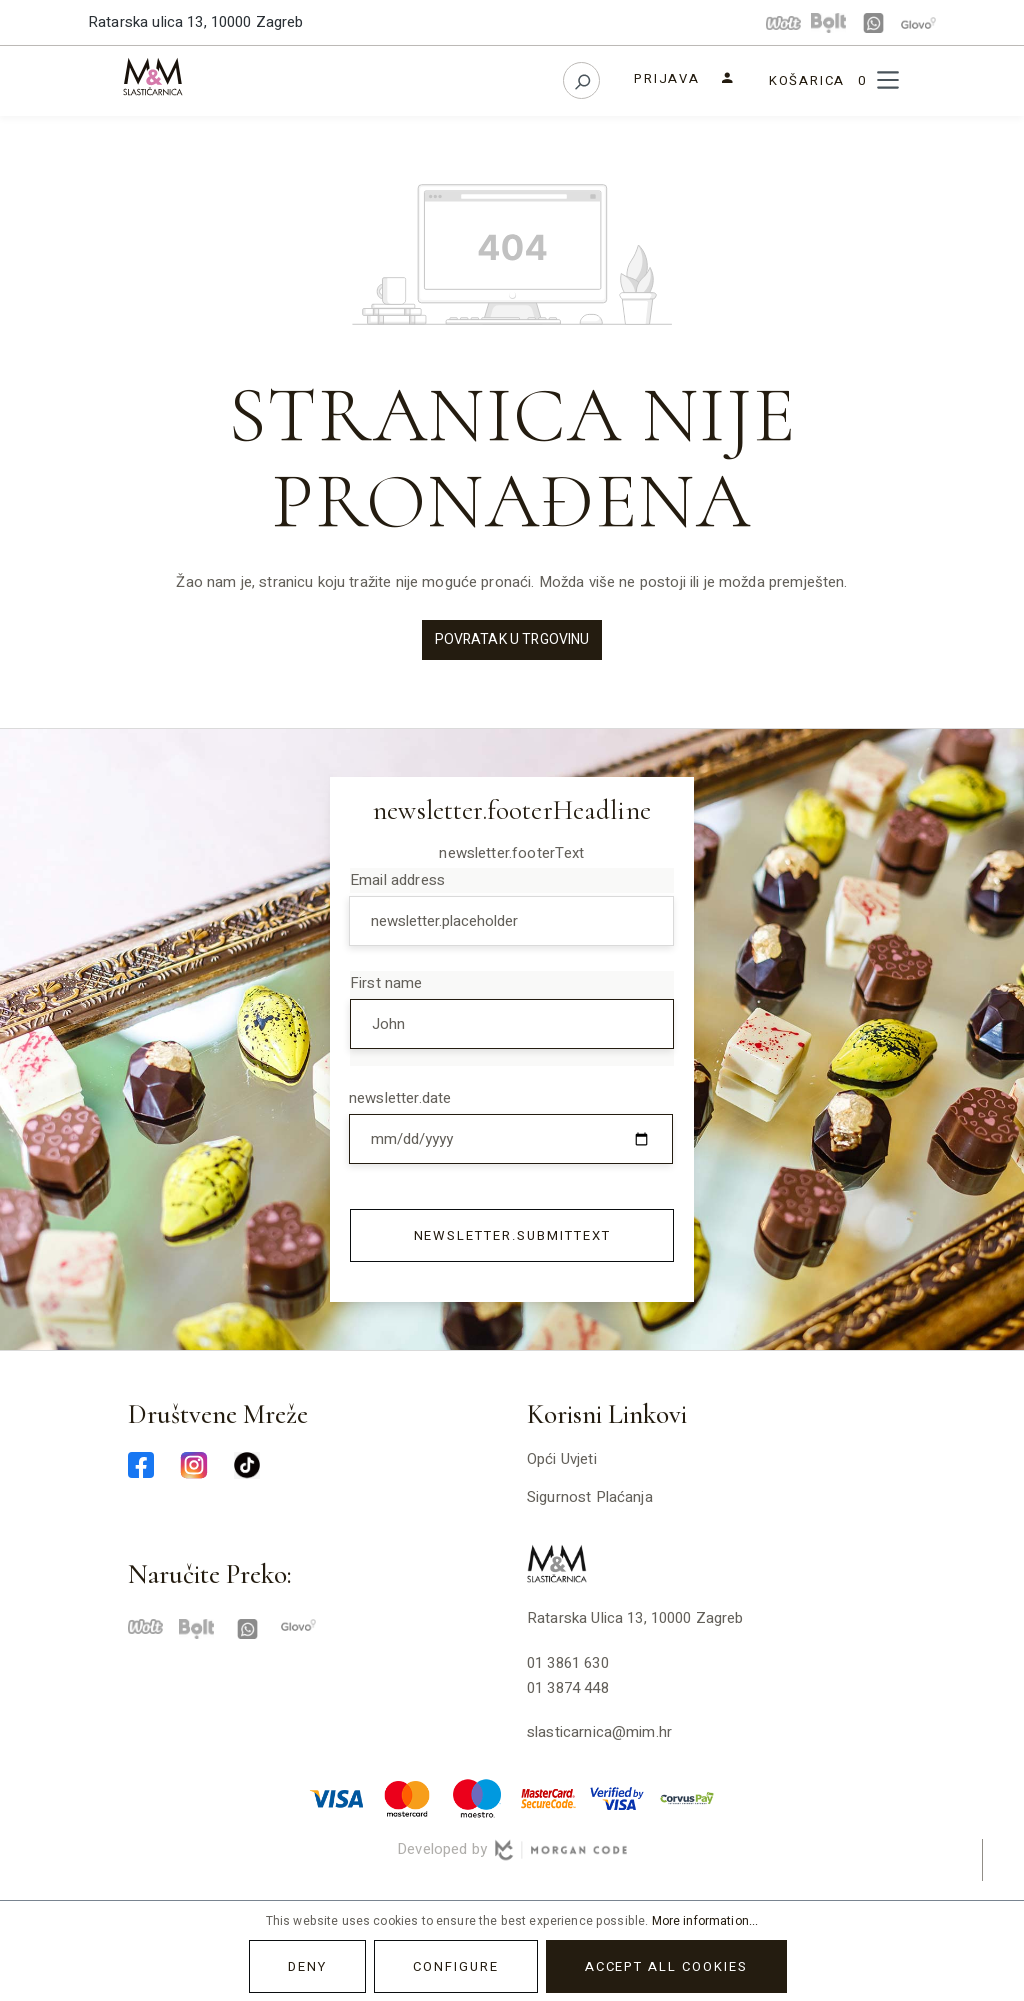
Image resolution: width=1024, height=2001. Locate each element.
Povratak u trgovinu (512, 639)
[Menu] (888, 80)
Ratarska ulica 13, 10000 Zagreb (196, 22)
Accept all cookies (666, 1966)
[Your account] (684, 78)
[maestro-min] (477, 1797)
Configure (456, 1966)
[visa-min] (337, 1797)
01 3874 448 (568, 1688)
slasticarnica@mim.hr (599, 1732)
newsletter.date (400, 1098)
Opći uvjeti (562, 1459)
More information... (705, 1921)
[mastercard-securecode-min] (547, 1797)
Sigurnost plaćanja (590, 1497)
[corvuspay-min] (687, 1797)
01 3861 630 (568, 1663)
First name (386, 983)
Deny (307, 1966)
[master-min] (407, 1797)
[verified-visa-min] (617, 1797)
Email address (397, 880)
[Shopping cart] (817, 80)
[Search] (581, 80)
